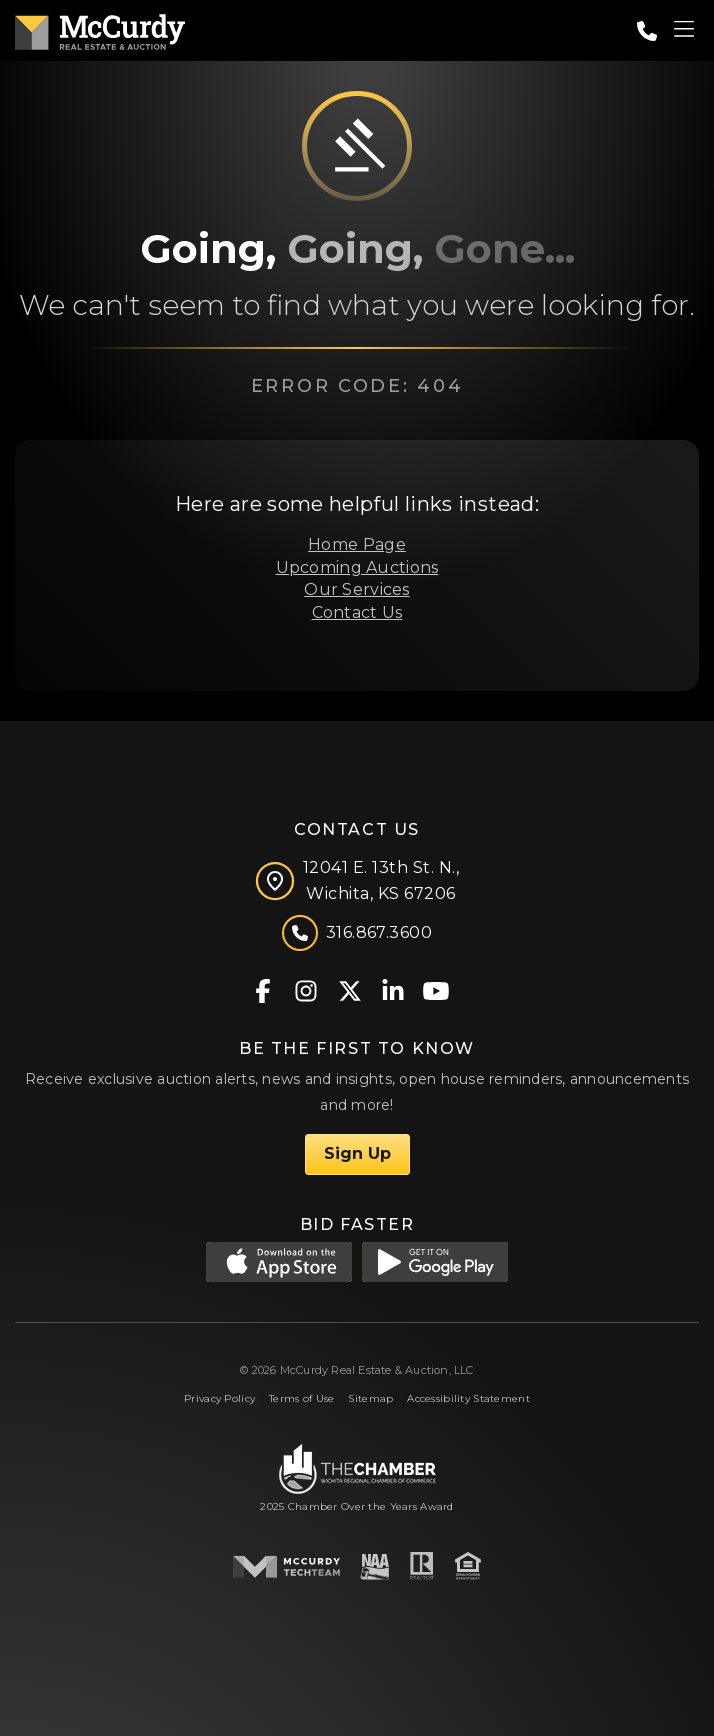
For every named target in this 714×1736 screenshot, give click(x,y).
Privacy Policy (219, 1398)
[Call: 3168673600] (647, 31)
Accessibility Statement (468, 1398)
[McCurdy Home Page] (100, 28)
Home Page (357, 544)
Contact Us (357, 612)
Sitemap (370, 1398)
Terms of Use (301, 1398)
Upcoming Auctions (357, 567)
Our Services (356, 589)
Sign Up (357, 1153)
